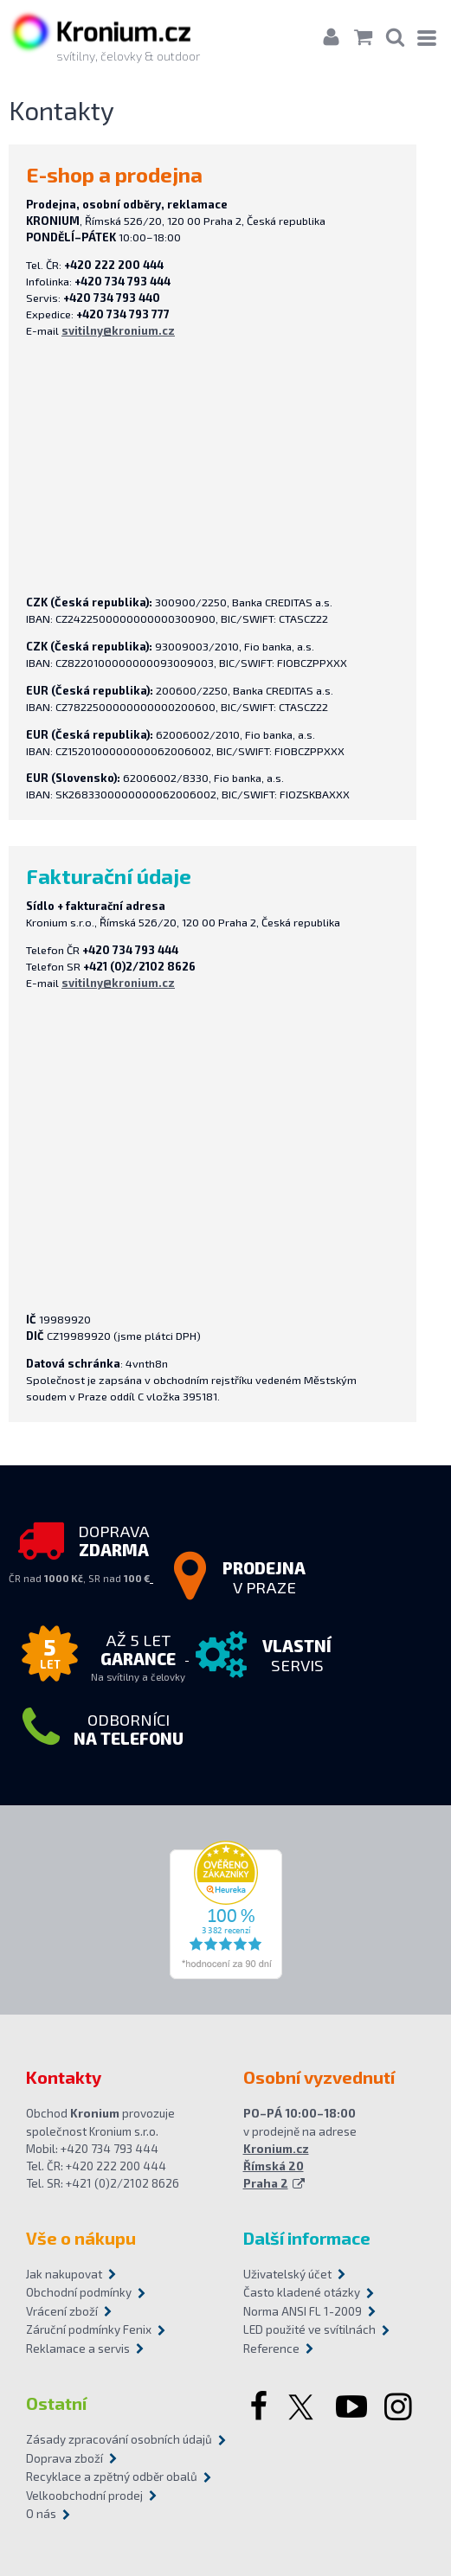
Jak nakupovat (64, 2274)
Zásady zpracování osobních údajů (117, 2439)
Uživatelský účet (287, 2274)
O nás (41, 2514)
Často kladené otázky (301, 2292)
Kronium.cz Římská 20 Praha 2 (276, 2166)
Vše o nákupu (81, 2237)
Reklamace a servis (78, 2348)
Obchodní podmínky (79, 2292)
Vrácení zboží (62, 2311)
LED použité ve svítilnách (309, 2329)
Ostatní (56, 2403)
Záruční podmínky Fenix (88, 2329)
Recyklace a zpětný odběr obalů (111, 2476)
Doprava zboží (64, 2458)
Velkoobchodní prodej (84, 2495)
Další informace (306, 2237)
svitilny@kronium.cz (118, 330)
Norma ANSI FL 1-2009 (302, 2311)
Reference (271, 2348)
